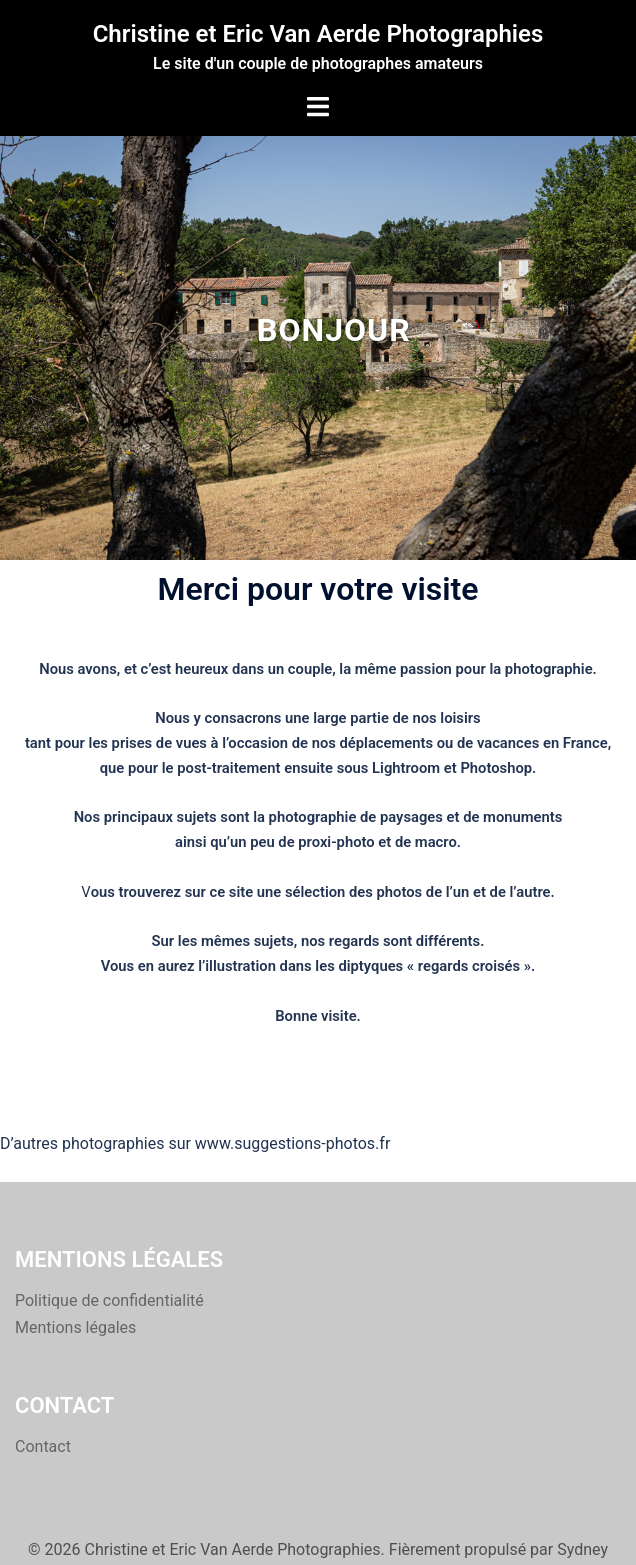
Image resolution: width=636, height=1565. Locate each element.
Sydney (582, 1549)
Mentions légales (75, 1327)
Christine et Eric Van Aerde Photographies (318, 34)
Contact (43, 1446)
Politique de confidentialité (109, 1300)
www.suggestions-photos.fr (292, 1143)
